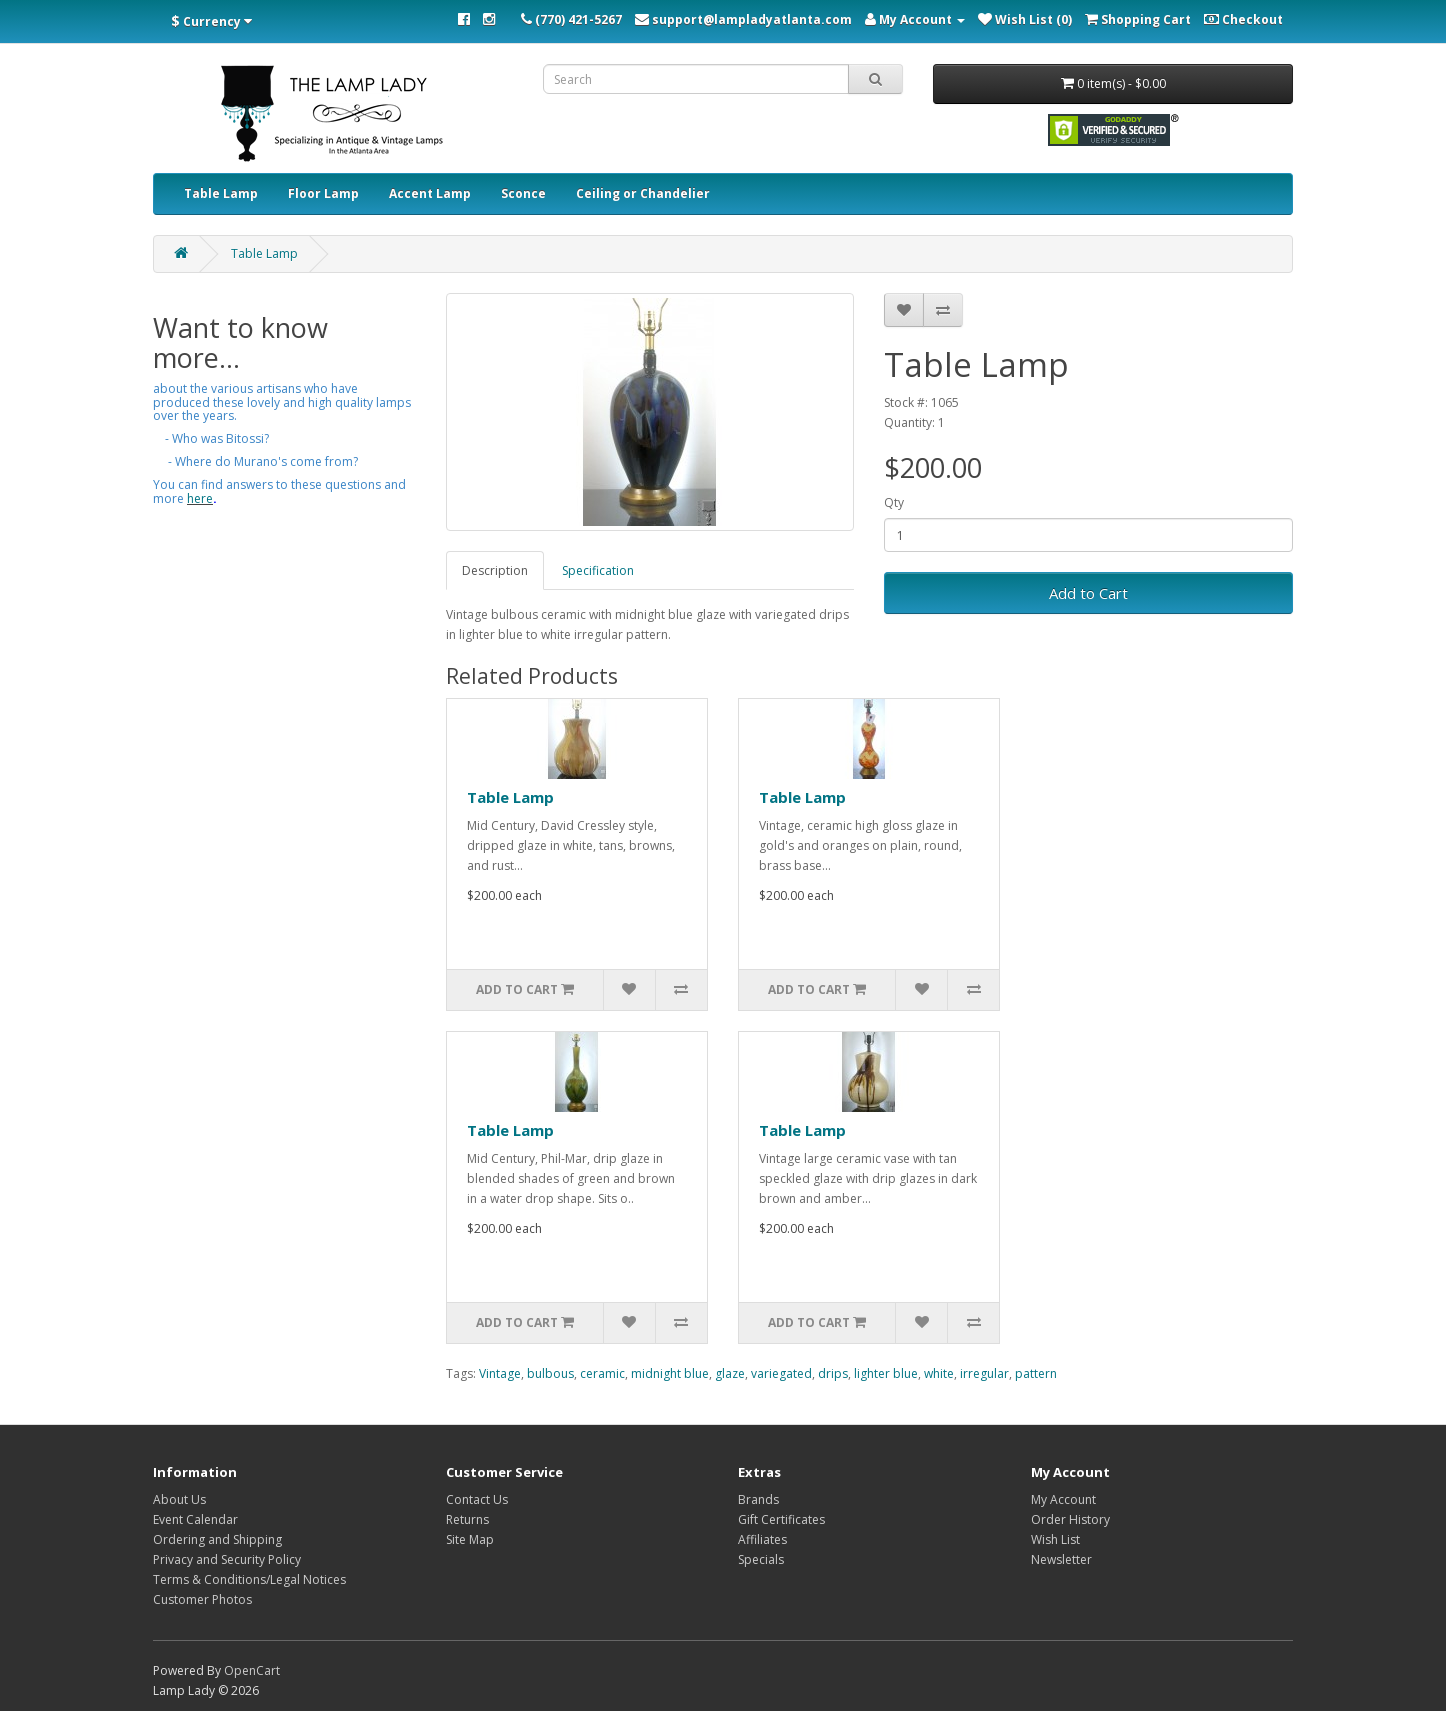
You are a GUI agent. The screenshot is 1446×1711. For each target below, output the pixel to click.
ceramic (602, 1373)
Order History (1070, 1519)
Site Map (470, 1539)
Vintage (500, 1373)
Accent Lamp (430, 193)
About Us (179, 1499)
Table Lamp (221, 193)
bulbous (550, 1373)
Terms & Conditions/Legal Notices (249, 1579)
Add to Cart (1088, 593)
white (939, 1373)
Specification (598, 570)
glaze (730, 1373)
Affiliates (762, 1539)
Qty (894, 502)
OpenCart (252, 1670)
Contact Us (477, 1499)
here (200, 498)
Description (495, 570)
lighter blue (886, 1373)
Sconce (523, 193)
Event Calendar (195, 1519)
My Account (1063, 1499)
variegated (781, 1373)
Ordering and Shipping (217, 1539)
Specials (761, 1559)
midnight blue (670, 1373)
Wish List (1055, 1539)
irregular (984, 1373)
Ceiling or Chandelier (643, 193)
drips (833, 1373)
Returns (467, 1519)
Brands (758, 1499)
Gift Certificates (781, 1519)
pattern (1036, 1373)
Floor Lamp (323, 193)
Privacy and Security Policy (227, 1559)
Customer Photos (202, 1599)
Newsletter (1061, 1559)
